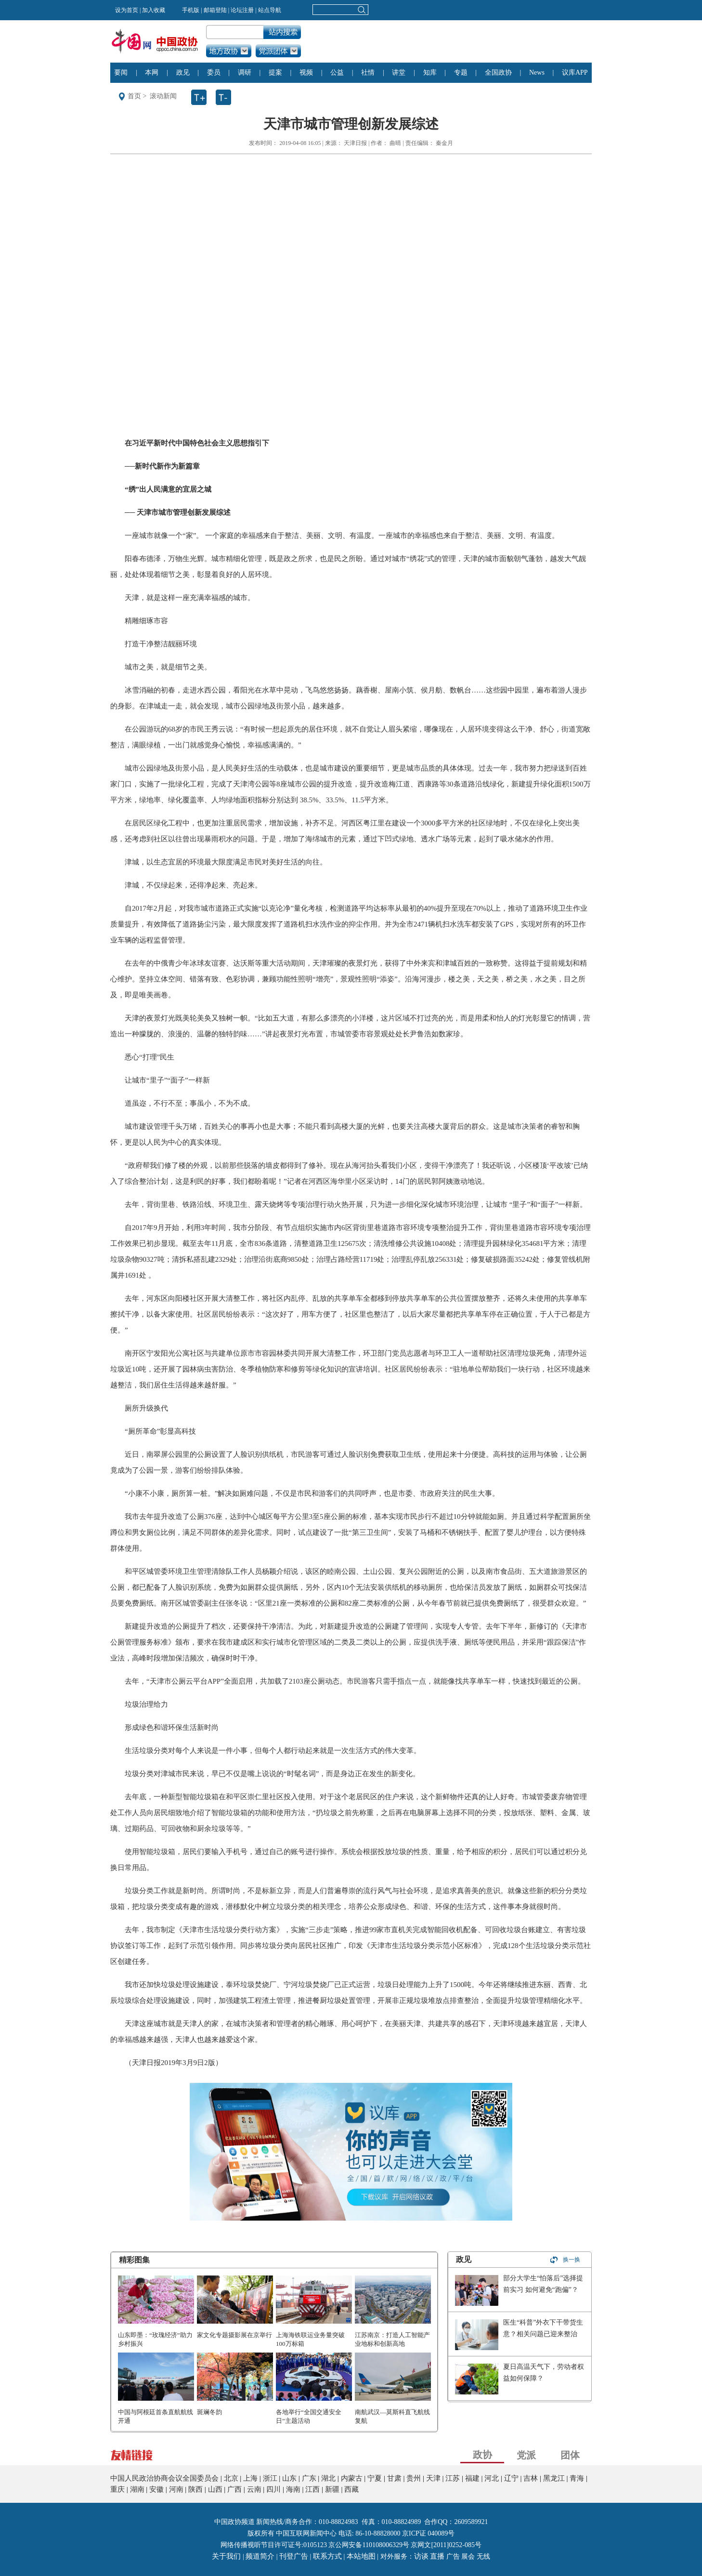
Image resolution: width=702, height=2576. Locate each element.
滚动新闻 (163, 96)
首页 (134, 96)
